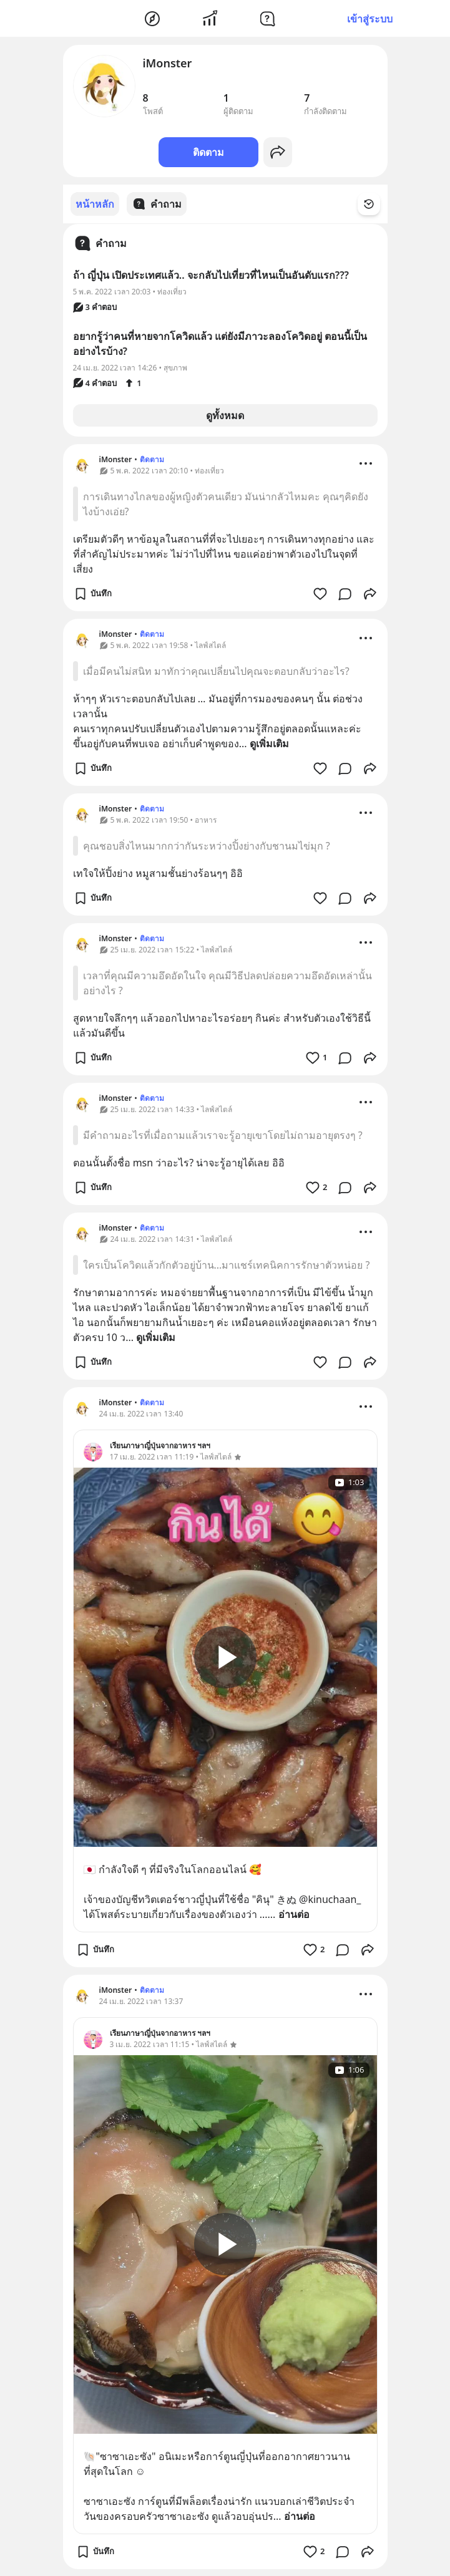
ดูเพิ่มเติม (269, 743)
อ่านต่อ (294, 1913)
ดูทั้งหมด (225, 415)
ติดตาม (208, 152)
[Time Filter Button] (376, 204)
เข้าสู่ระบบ (370, 19)
